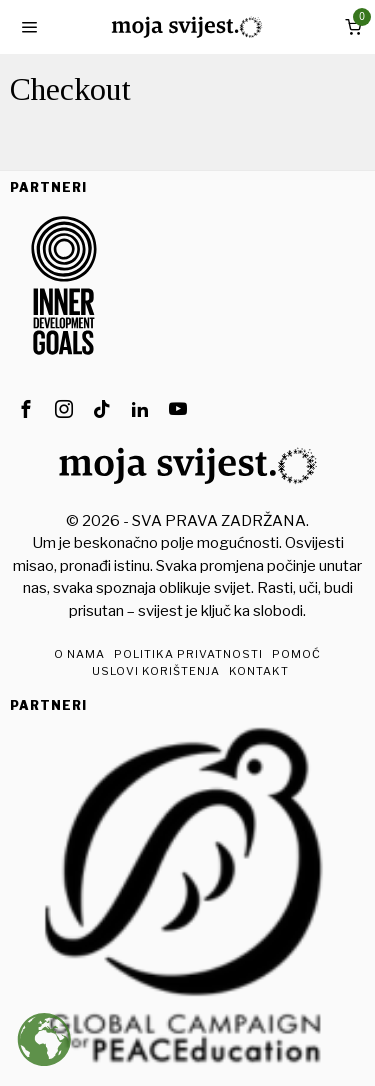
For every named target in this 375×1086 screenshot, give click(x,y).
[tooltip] (26, 409)
